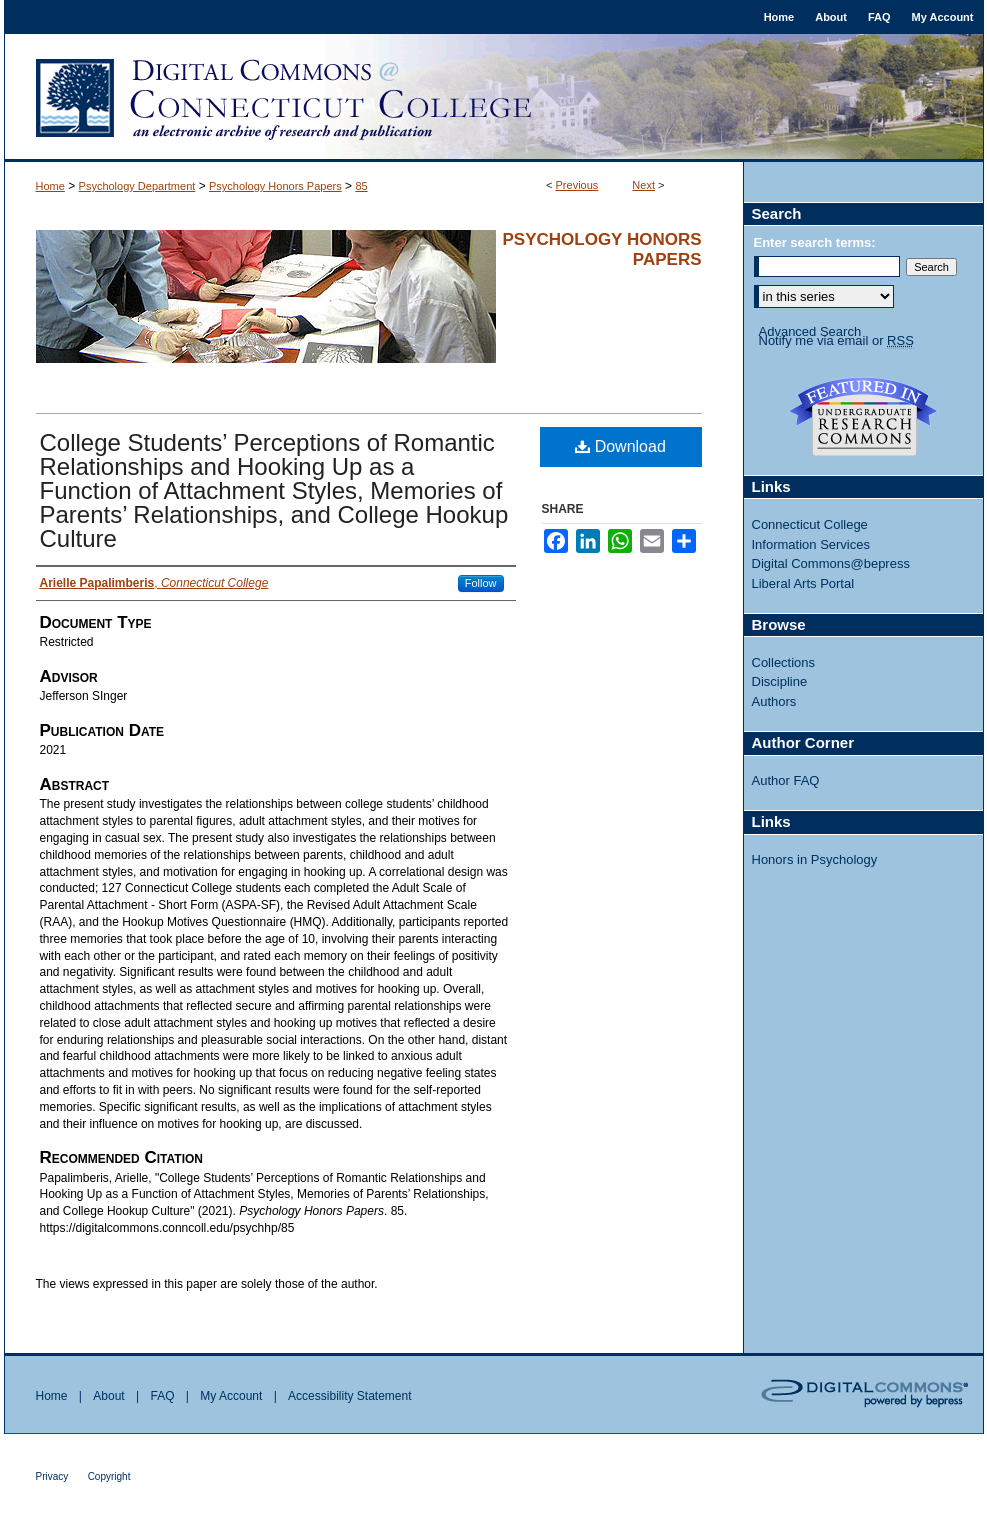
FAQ (162, 1396)
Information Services (811, 544)
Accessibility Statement (349, 1396)
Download (620, 446)
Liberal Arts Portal (803, 583)
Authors (774, 701)
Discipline (780, 681)
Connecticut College (810, 524)
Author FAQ (786, 780)
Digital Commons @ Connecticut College (494, 98)
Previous (577, 185)
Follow (481, 583)
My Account (231, 1396)
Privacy (52, 1476)
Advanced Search (810, 331)
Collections (784, 662)
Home (50, 186)
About (108, 1396)
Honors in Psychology (815, 859)
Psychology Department (137, 186)
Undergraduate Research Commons (864, 417)
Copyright (109, 1476)
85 (361, 186)
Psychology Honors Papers (275, 186)
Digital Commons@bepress (831, 563)
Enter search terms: (815, 242)
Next (643, 185)
